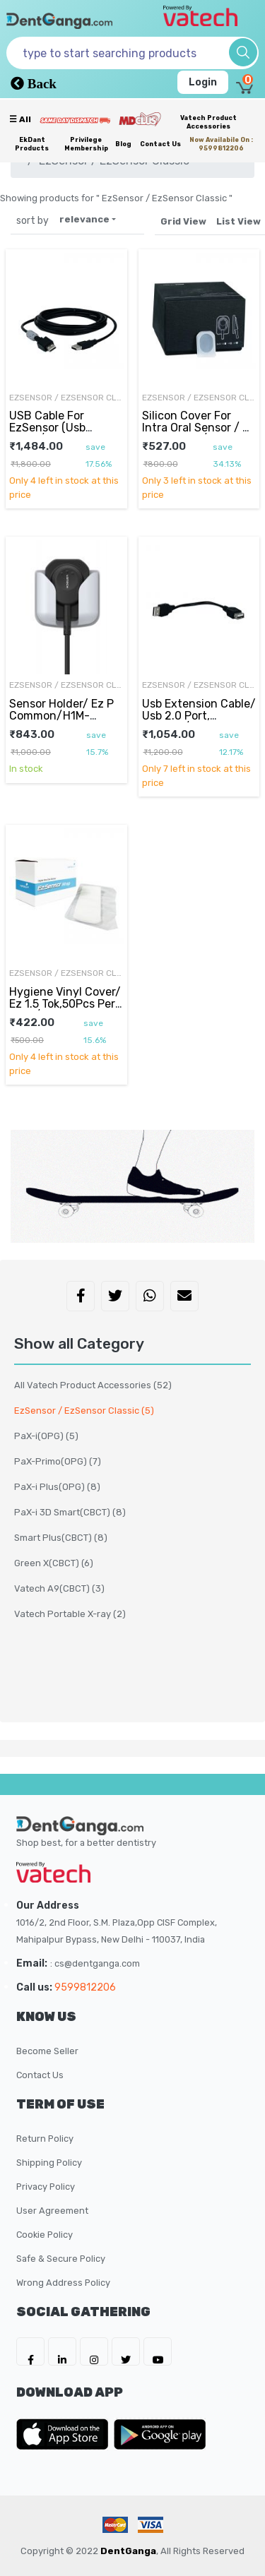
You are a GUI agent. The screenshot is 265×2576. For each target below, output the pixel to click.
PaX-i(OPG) (46, 1436)
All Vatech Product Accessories (93, 1385)
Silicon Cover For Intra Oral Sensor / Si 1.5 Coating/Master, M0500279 (197, 433)
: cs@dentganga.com (95, 1963)
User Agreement (52, 2210)
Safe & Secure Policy (60, 2258)
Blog (123, 144)
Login (203, 82)
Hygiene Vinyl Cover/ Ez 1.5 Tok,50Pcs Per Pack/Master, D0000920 (65, 1009)
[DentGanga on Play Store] (160, 2434)
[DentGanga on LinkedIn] (62, 2351)
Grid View (183, 221)
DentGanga (128, 2551)
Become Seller (47, 2051)
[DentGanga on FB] (30, 2351)
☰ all (20, 119)
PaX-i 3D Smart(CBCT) (70, 1512)
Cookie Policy (44, 2234)
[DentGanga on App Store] (65, 2434)
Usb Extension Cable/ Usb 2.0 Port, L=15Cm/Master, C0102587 (199, 721)
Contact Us (160, 144)
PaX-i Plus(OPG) (57, 1486)
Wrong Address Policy (63, 2282)
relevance (84, 219)
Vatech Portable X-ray (70, 1614)
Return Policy (44, 2138)
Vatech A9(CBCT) (59, 1588)
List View (238, 221)
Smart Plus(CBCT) (60, 1537)
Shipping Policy (49, 2162)
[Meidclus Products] (140, 118)
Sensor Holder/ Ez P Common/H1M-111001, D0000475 (61, 715)
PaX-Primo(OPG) (57, 1461)
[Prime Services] (75, 120)
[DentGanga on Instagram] (94, 2351)
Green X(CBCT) (53, 1563)
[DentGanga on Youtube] (157, 2351)
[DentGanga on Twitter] (126, 2351)
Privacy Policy (45, 2186)
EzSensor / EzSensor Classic (66, 397)
